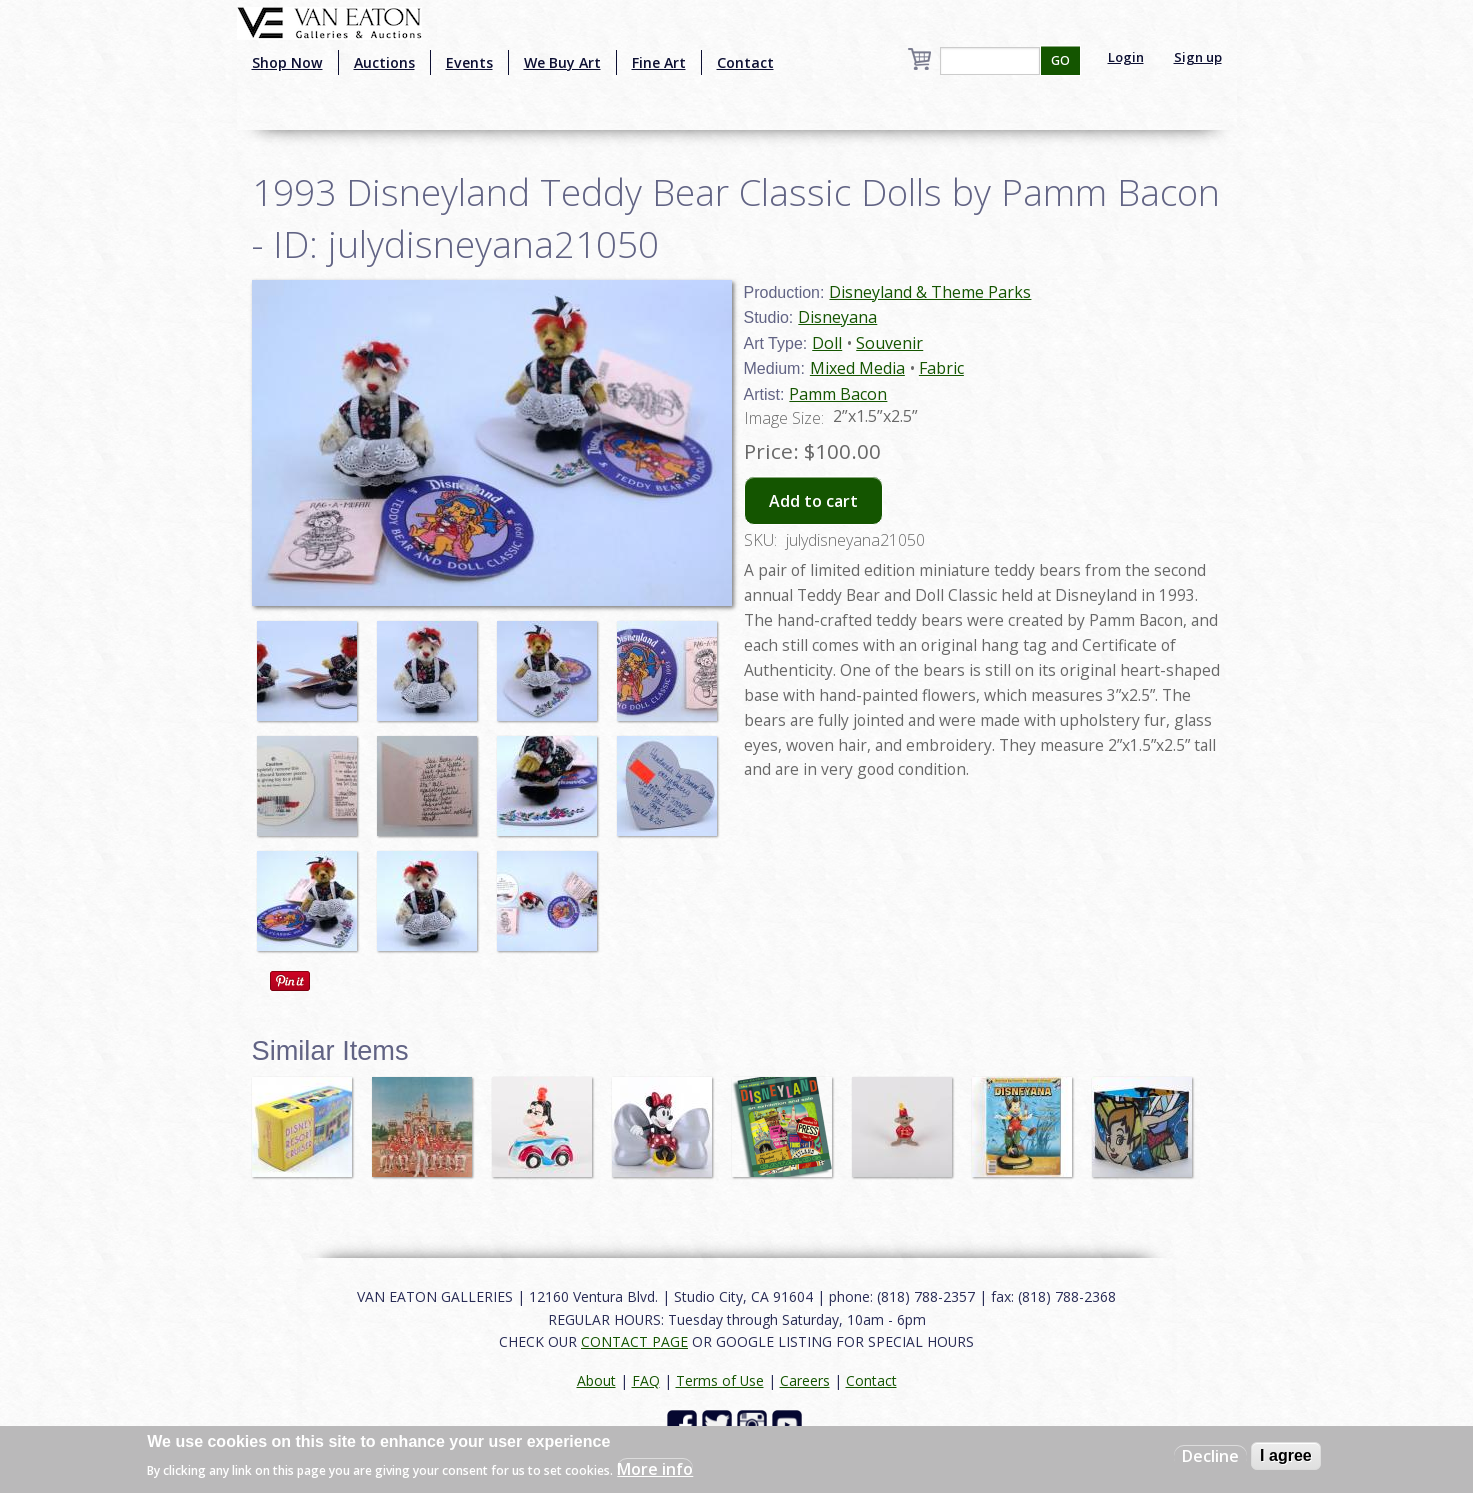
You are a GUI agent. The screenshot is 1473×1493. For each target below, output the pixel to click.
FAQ (646, 1380)
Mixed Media (857, 368)
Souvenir (889, 343)
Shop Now (287, 62)
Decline (1210, 1456)
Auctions (384, 62)
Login (1126, 57)
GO (1060, 60)
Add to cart (813, 501)
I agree (1286, 1455)
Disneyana (837, 317)
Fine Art (659, 62)
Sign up (1198, 57)
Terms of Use (720, 1380)
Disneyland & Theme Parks (930, 292)
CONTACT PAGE (634, 1341)
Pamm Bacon (838, 394)
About (596, 1380)
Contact (745, 62)
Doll (827, 343)
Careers (805, 1380)
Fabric (941, 368)
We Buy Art (562, 62)
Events (469, 62)
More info (655, 1469)
